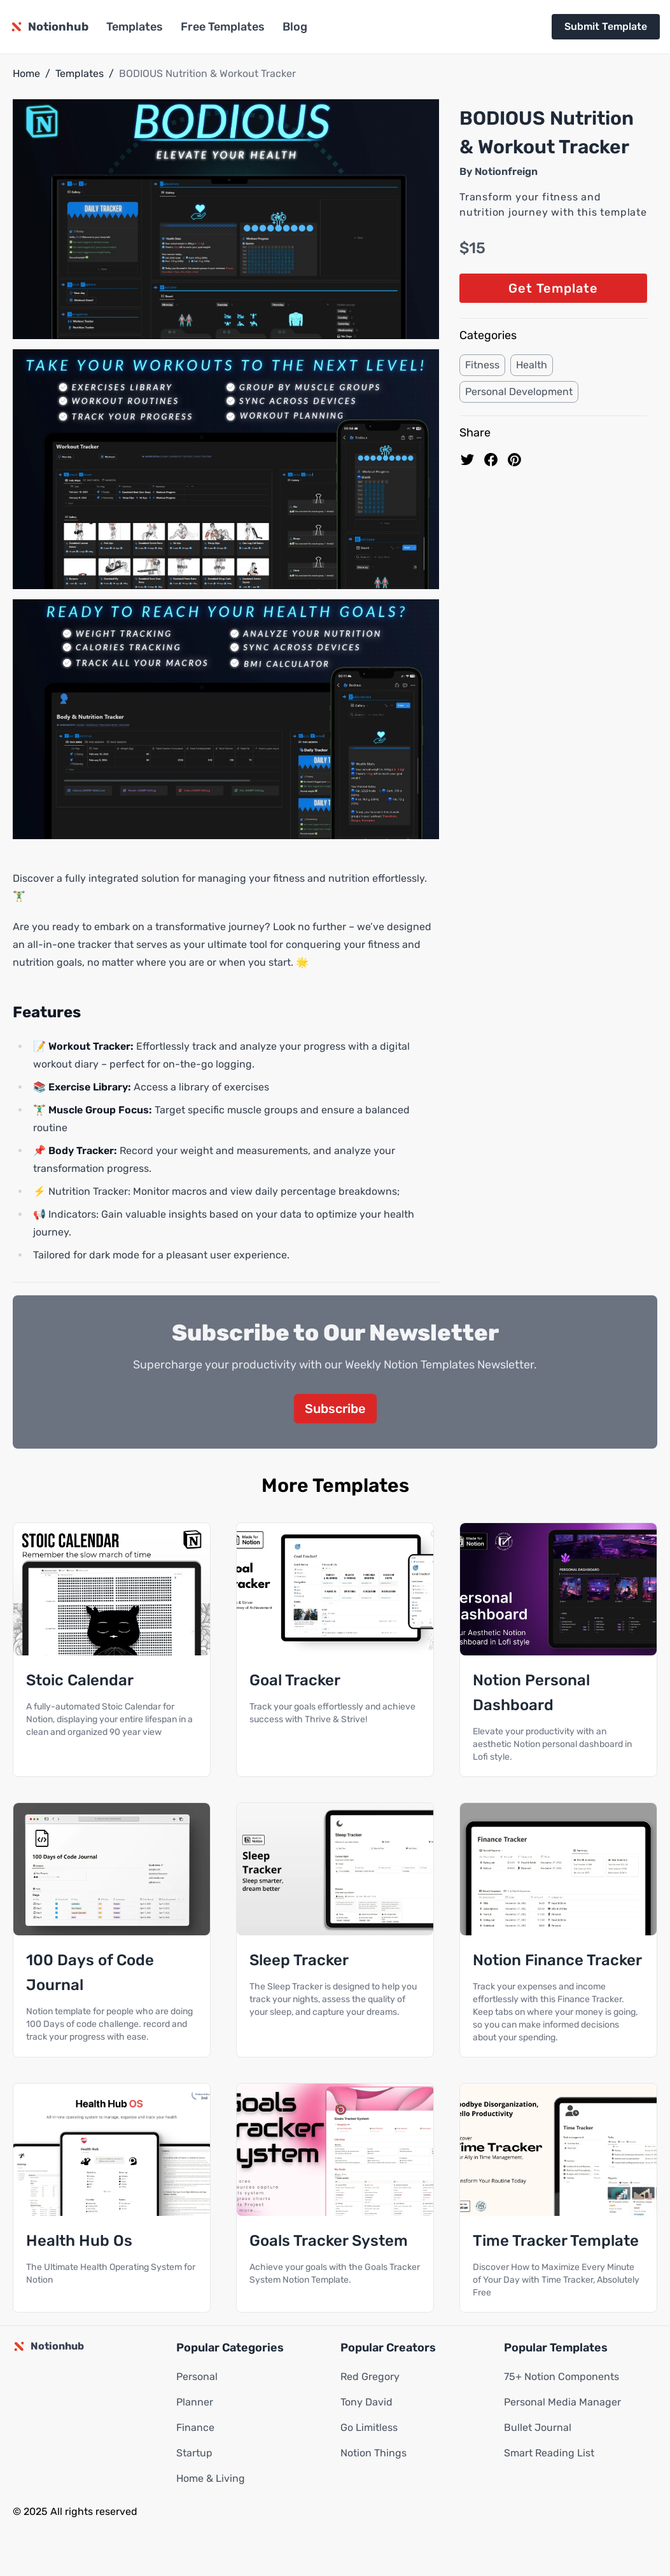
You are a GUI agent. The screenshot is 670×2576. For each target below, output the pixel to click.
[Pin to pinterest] (514, 460)
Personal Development (519, 392)
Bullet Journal (537, 2428)
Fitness (482, 365)
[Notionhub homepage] (49, 26)
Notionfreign (506, 171)
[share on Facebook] (491, 460)
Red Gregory (370, 2377)
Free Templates (223, 27)
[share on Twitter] (467, 460)
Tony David (366, 2403)
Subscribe (335, 1409)
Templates (134, 27)
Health (531, 365)
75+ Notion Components (561, 2377)
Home (26, 73)
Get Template (553, 288)
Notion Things (373, 2453)
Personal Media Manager (562, 2403)
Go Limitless (369, 2428)
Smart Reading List (549, 2453)
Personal (197, 2377)
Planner (194, 2403)
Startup (194, 2453)
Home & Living (210, 2479)
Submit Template (605, 26)
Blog (295, 27)
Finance (195, 2428)
